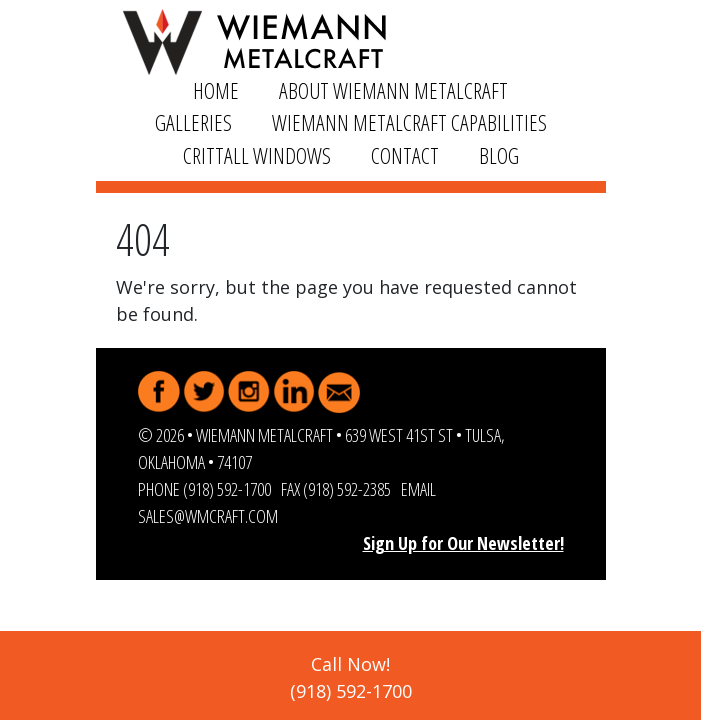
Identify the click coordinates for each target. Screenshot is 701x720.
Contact (405, 155)
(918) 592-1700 (227, 489)
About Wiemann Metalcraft (393, 90)
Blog (499, 155)
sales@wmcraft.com (208, 516)
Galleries (193, 122)
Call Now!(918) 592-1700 (351, 677)
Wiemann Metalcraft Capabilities (409, 122)
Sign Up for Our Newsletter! (463, 543)
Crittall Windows (257, 155)
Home (216, 90)
